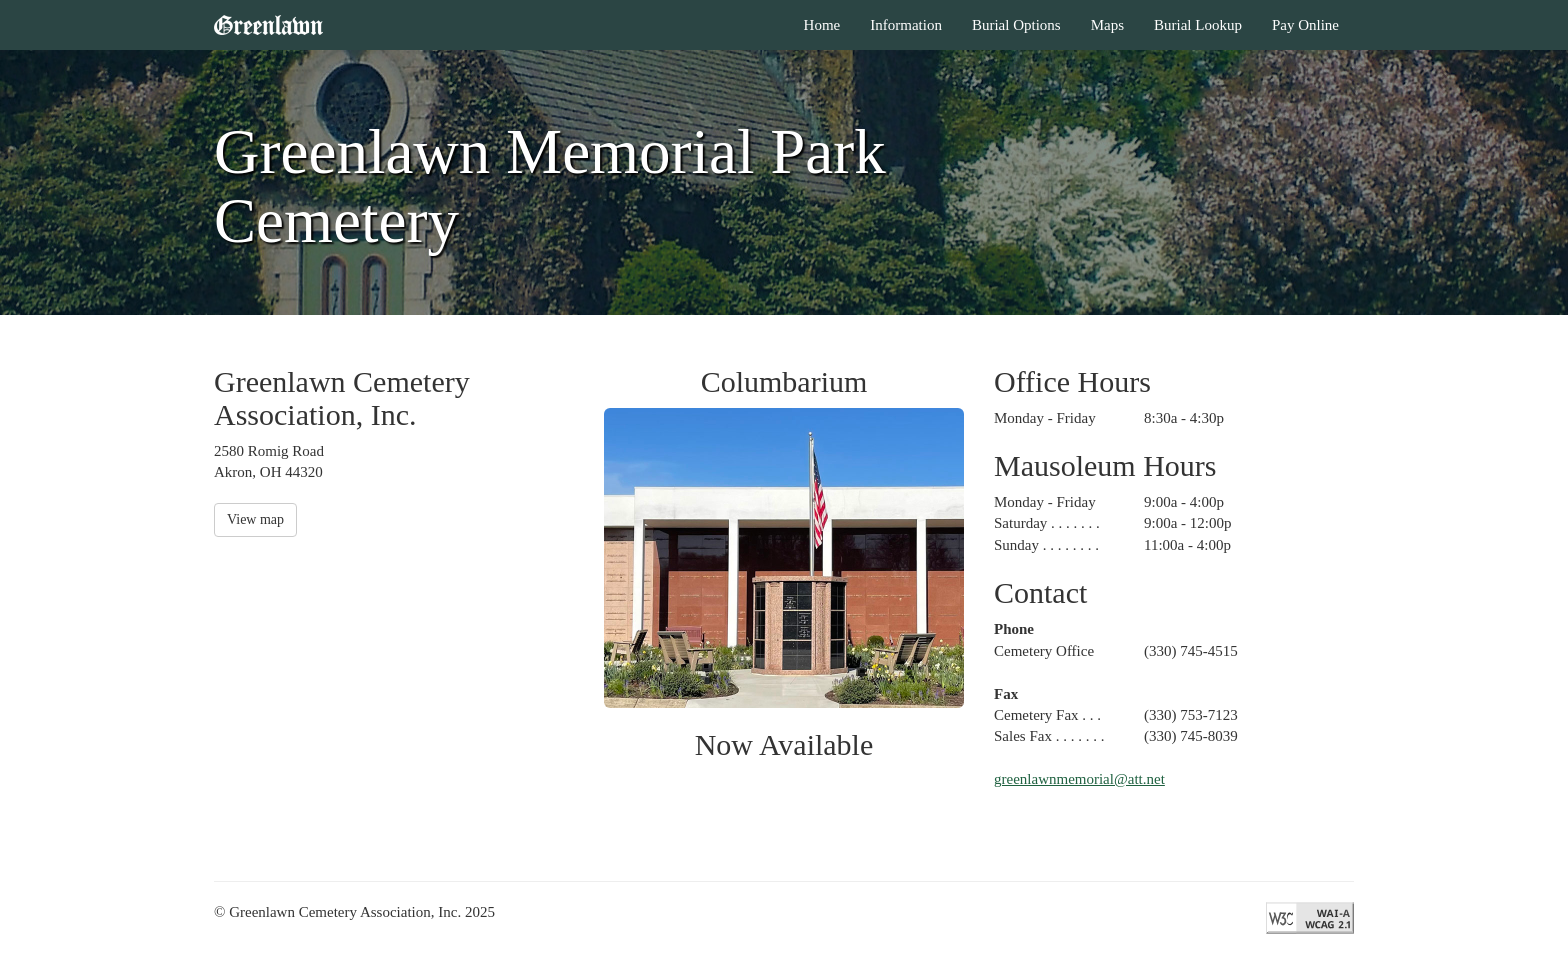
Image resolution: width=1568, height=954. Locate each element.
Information (906, 25)
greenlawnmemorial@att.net (1079, 779)
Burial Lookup (1198, 25)
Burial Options (1016, 25)
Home (822, 25)
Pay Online (1305, 25)
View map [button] (255, 519)
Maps (1107, 25)
